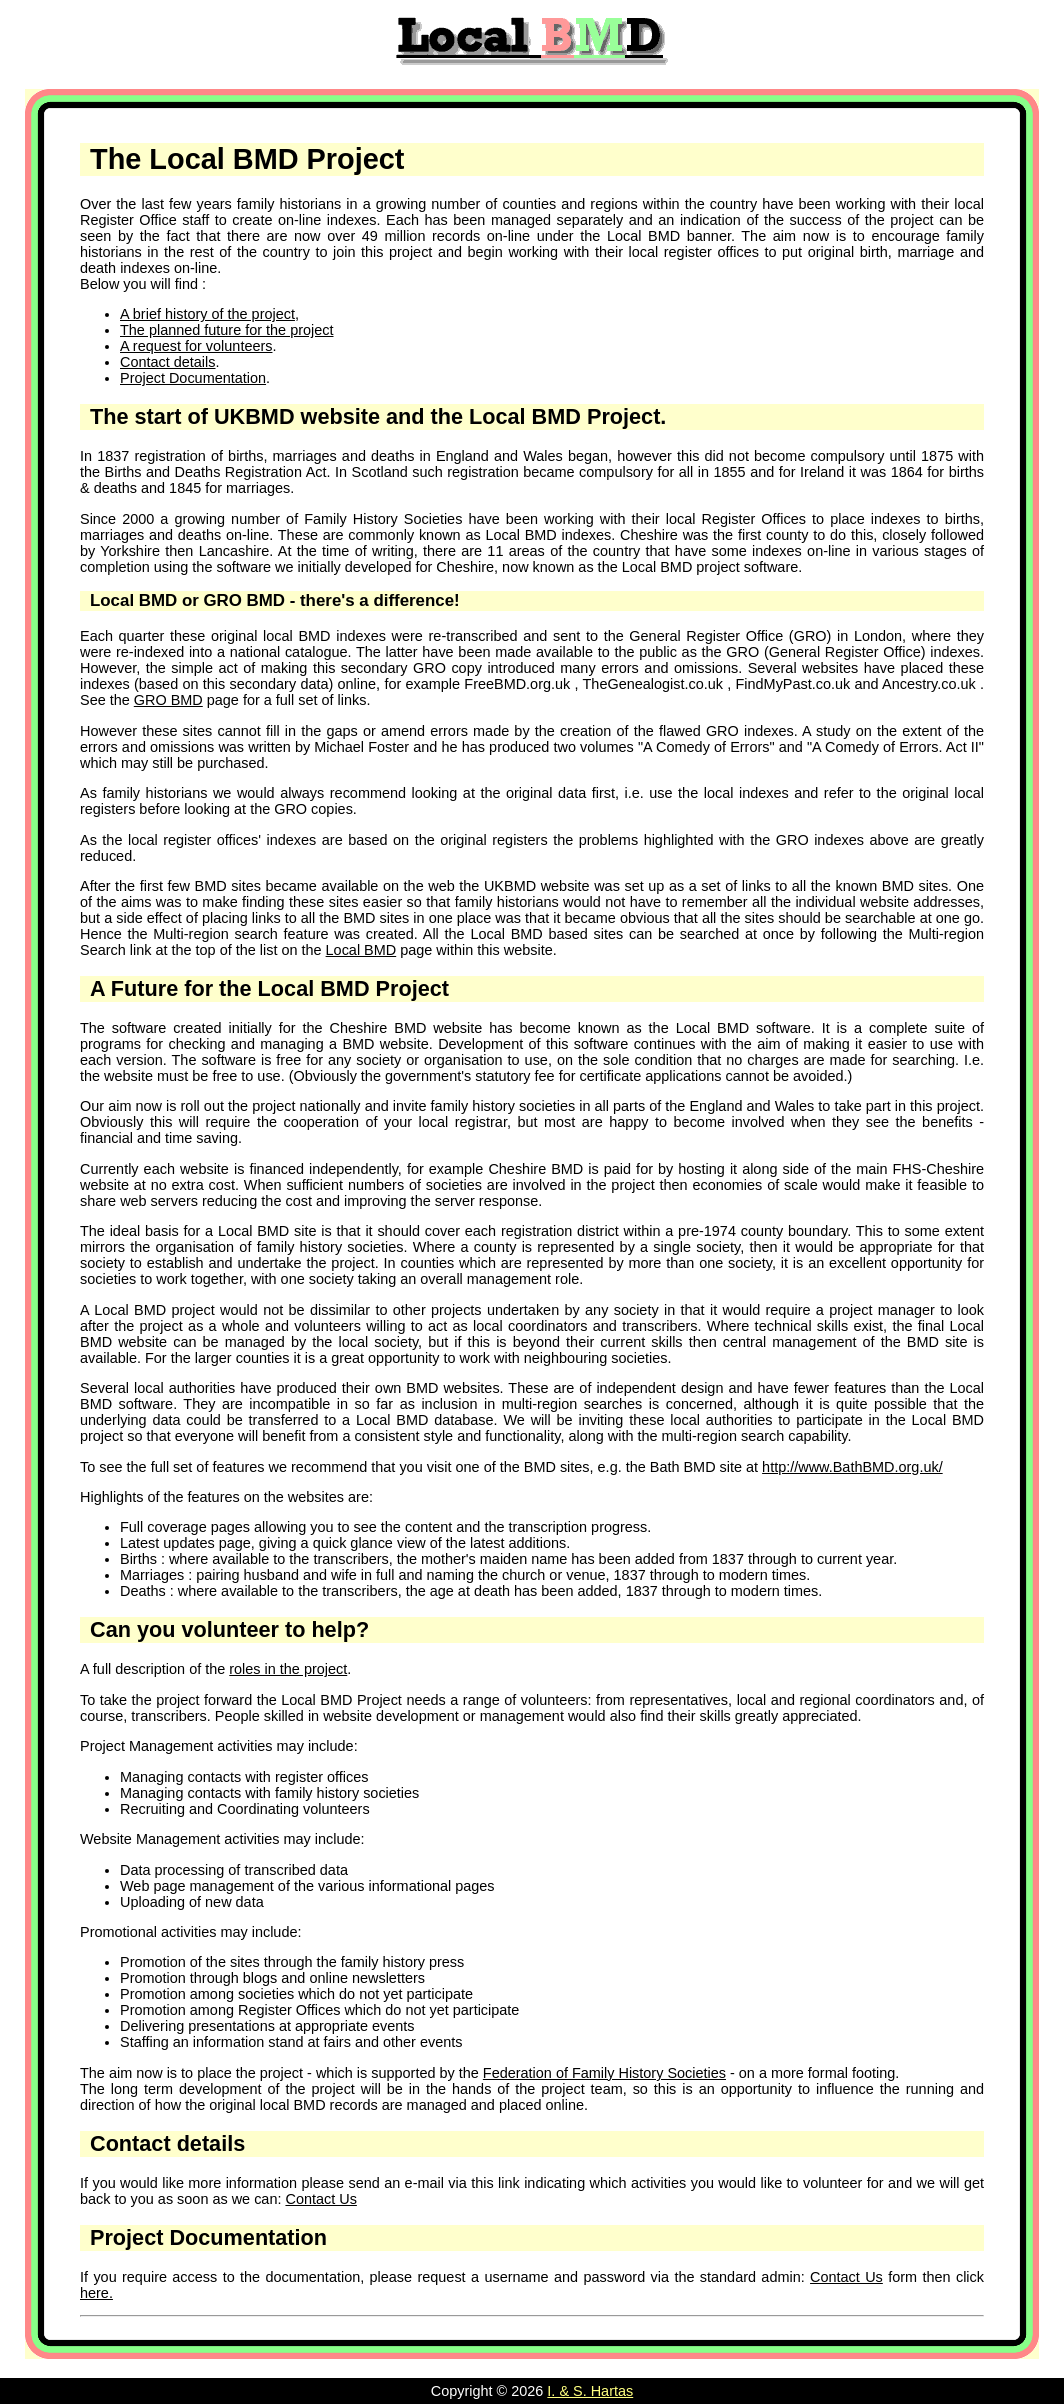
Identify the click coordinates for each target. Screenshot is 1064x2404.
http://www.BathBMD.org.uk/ (852, 1467)
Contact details (168, 362)
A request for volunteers (196, 346)
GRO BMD (168, 700)
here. (96, 2293)
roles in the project (288, 1669)
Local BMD (361, 950)
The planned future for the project (227, 330)
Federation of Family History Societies (604, 2073)
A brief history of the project (207, 314)
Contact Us (320, 2199)
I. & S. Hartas (590, 2391)
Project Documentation (193, 378)
